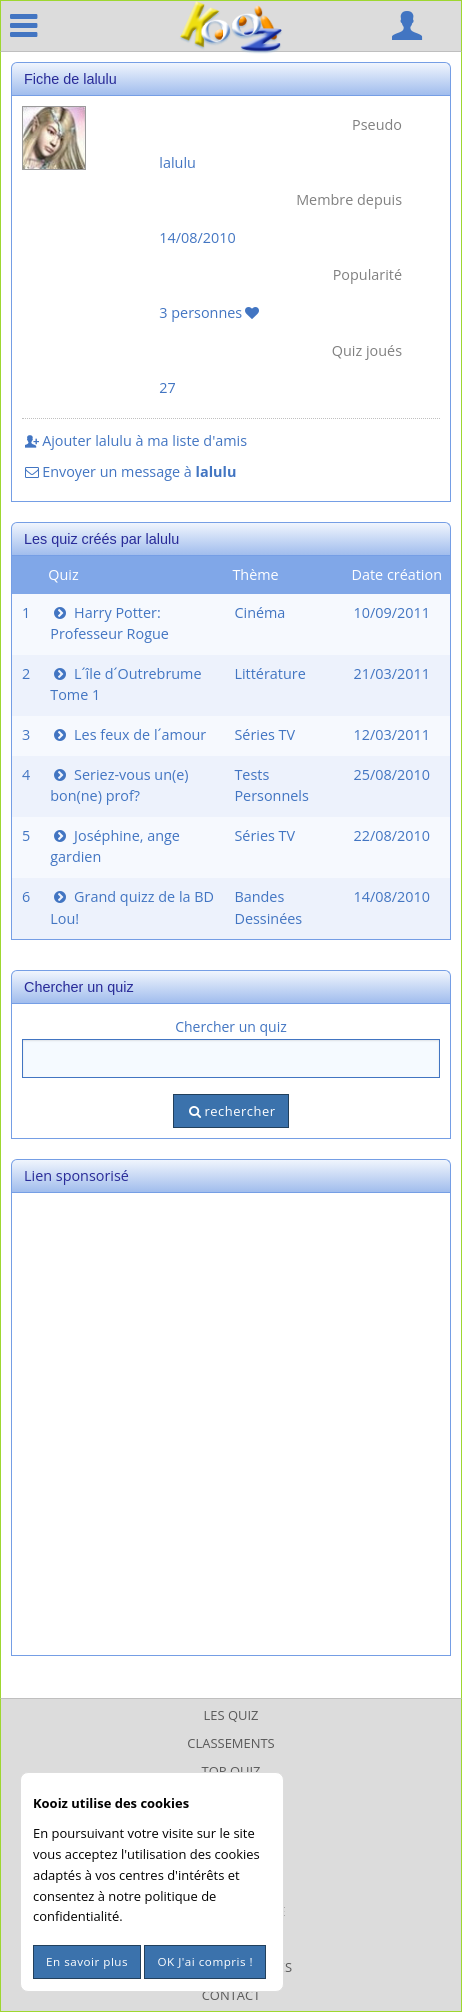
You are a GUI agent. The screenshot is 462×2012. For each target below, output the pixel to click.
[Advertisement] (231, 1424)
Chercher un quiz (231, 1026)
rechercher (230, 1111)
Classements (230, 1743)
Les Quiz (231, 1715)
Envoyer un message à (129, 471)
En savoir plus (87, 1961)
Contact (231, 1995)
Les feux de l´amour (128, 734)
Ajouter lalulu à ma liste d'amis (134, 440)
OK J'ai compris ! (205, 1961)
